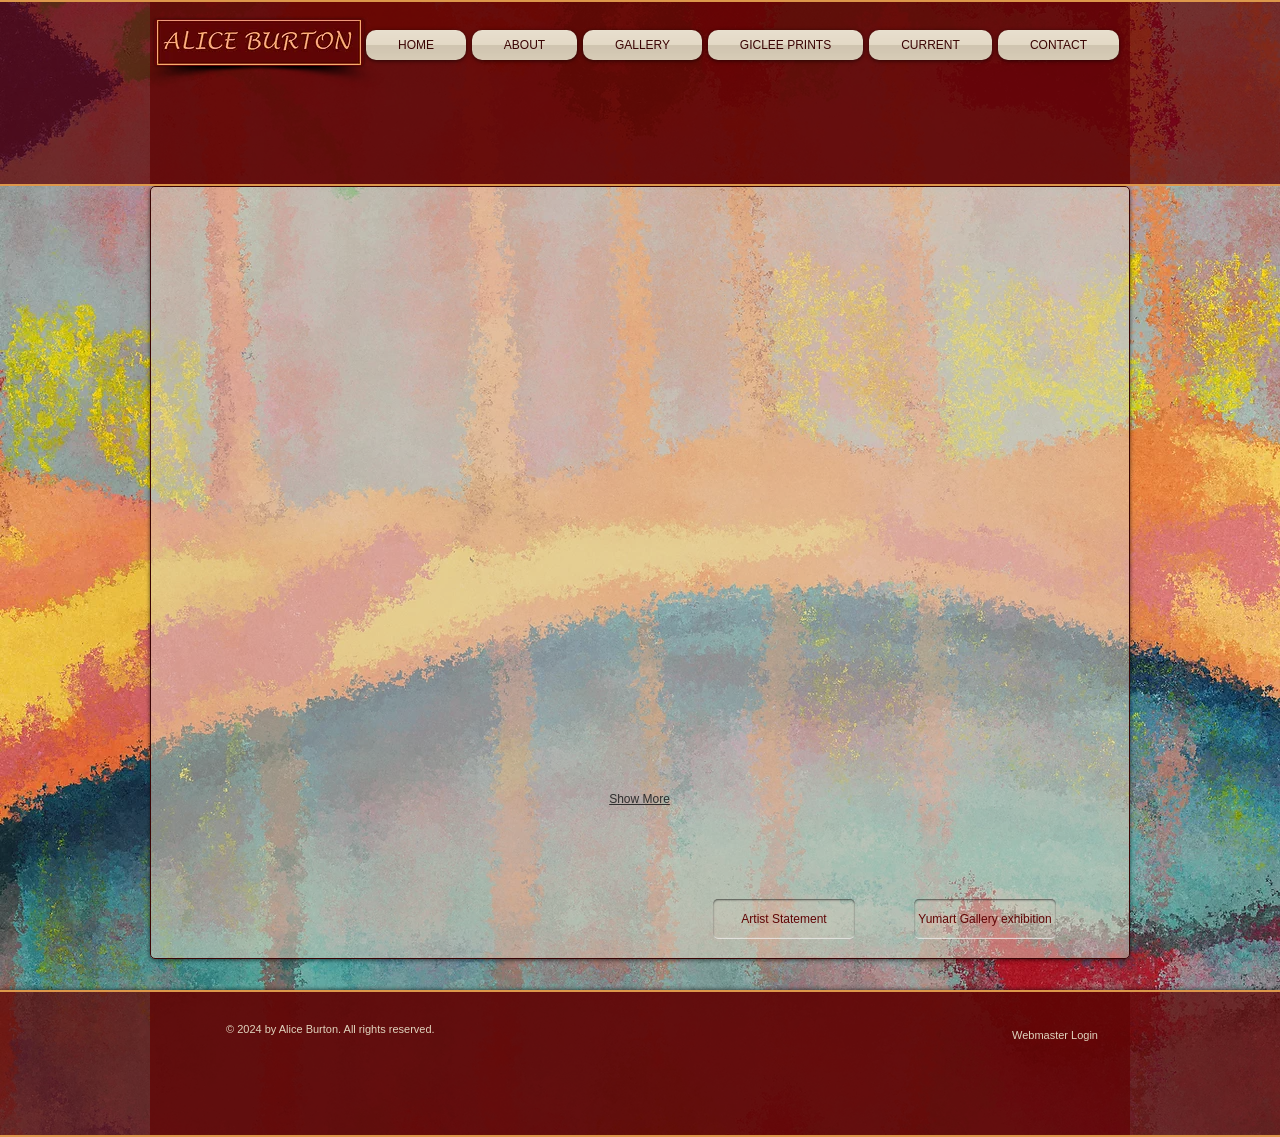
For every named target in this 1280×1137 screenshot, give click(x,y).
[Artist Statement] (784, 919)
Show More (639, 799)
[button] (367, 319)
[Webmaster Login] (1055, 1036)
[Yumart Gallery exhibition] (985, 919)
